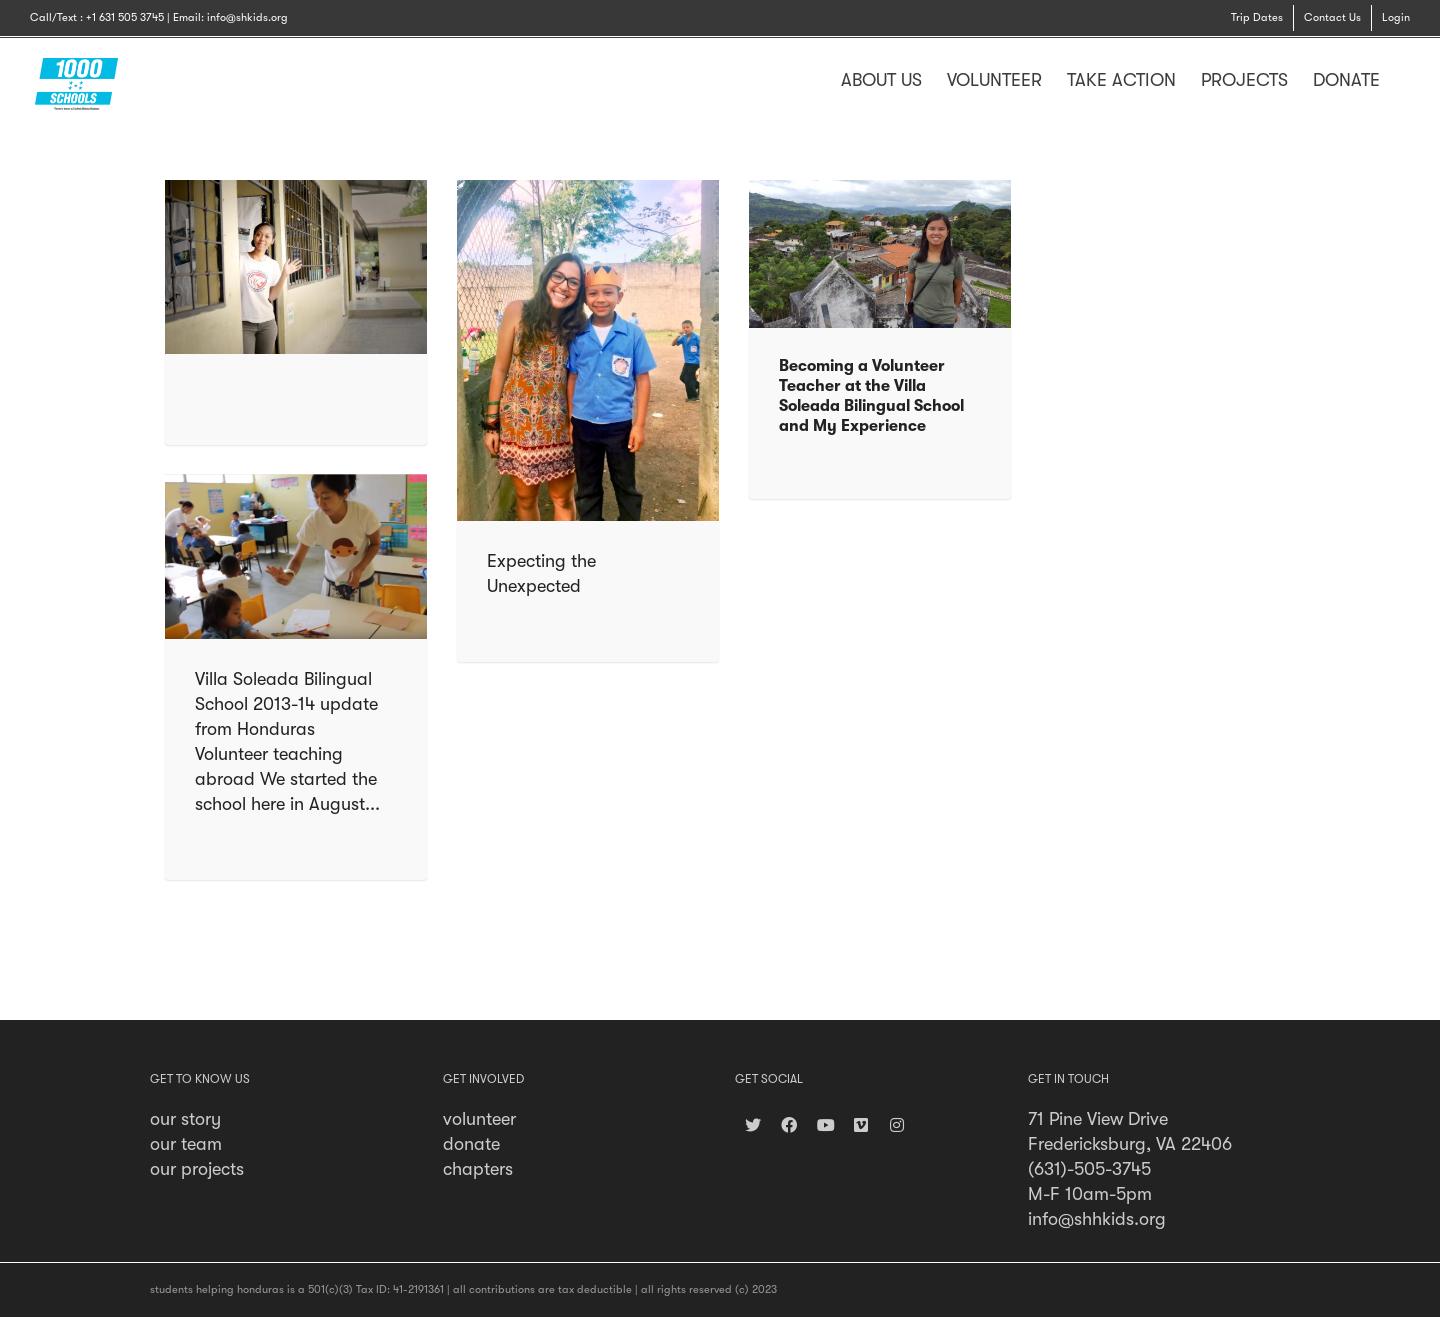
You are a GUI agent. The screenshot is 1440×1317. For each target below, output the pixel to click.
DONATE (1346, 80)
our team (186, 1144)
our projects (197, 1169)
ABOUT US (881, 80)
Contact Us (1332, 17)
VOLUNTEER (994, 80)
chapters (478, 1169)
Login (1396, 17)
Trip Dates (1257, 17)
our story (185, 1119)
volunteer (479, 1119)
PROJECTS (1244, 80)
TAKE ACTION (1121, 80)
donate (471, 1144)
